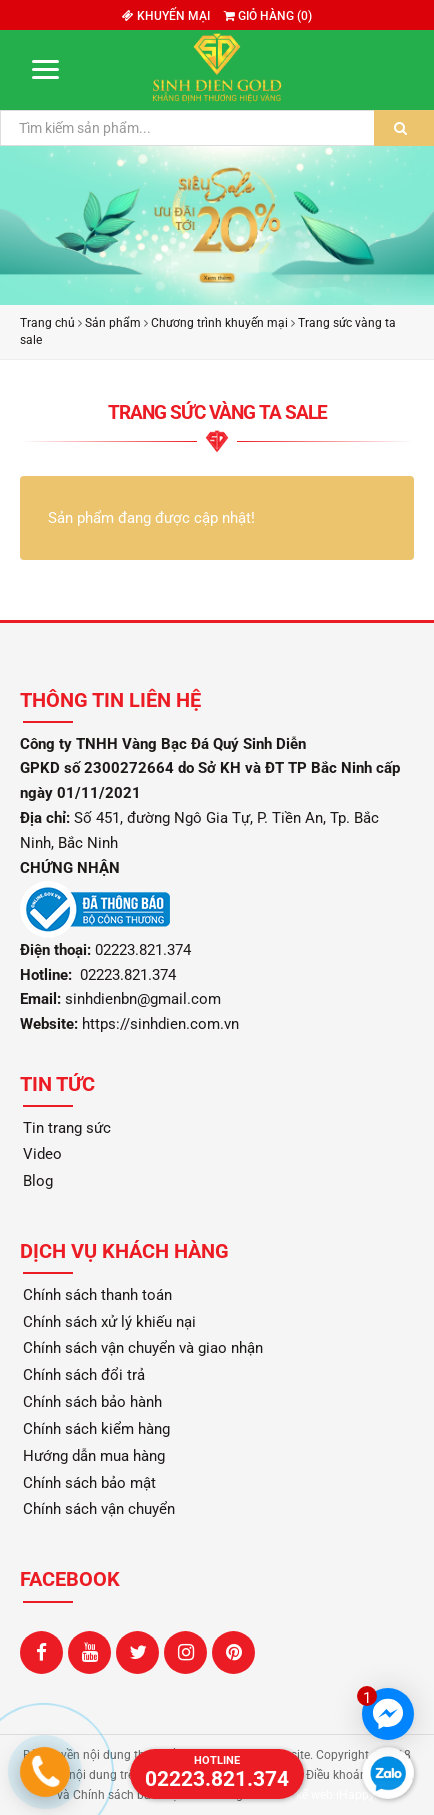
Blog (38, 1181)
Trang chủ (47, 323)
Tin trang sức (67, 1128)
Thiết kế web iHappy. (321, 1795)
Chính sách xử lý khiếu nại (109, 1322)
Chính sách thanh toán (97, 1295)
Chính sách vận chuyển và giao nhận (143, 1348)
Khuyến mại (166, 16)
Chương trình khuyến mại (219, 323)
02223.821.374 (126, 975)
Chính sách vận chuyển (99, 1509)
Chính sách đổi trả (84, 1375)
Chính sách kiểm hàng (96, 1429)
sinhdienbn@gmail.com (143, 999)
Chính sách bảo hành (92, 1402)
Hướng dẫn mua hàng (94, 1456)
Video (42, 1154)
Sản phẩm (113, 323)
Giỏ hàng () (268, 16)
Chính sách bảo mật (89, 1483)
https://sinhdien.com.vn (160, 1024)
